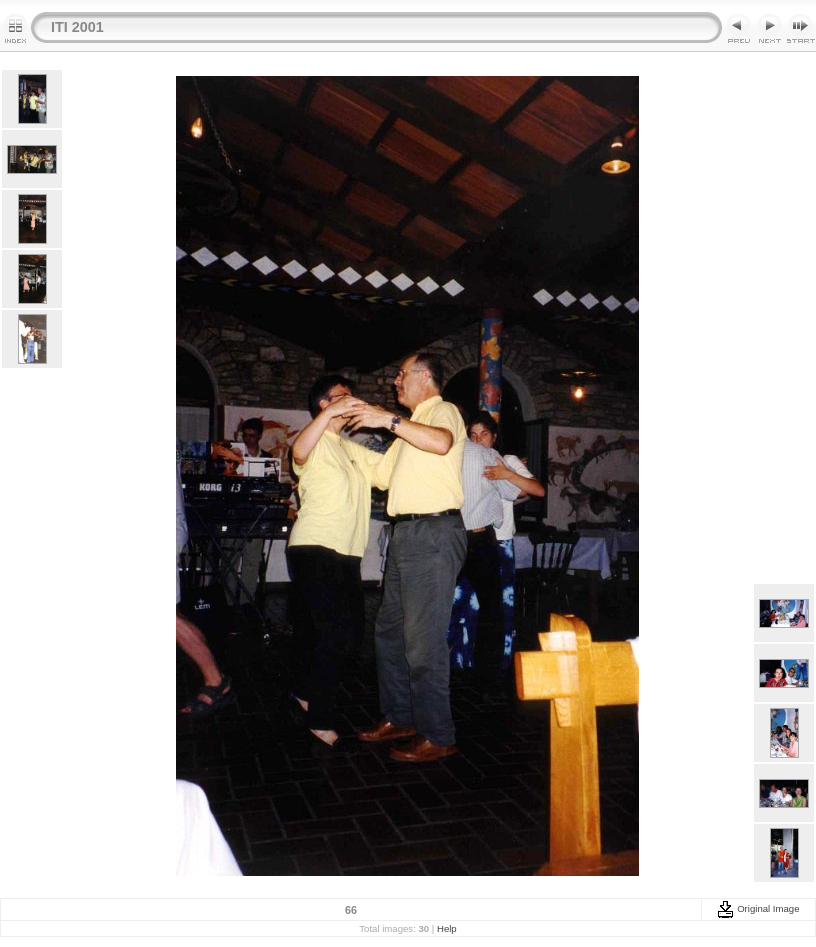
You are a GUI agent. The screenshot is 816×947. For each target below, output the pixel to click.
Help (447, 928)
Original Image (758, 908)
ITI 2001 (77, 27)
